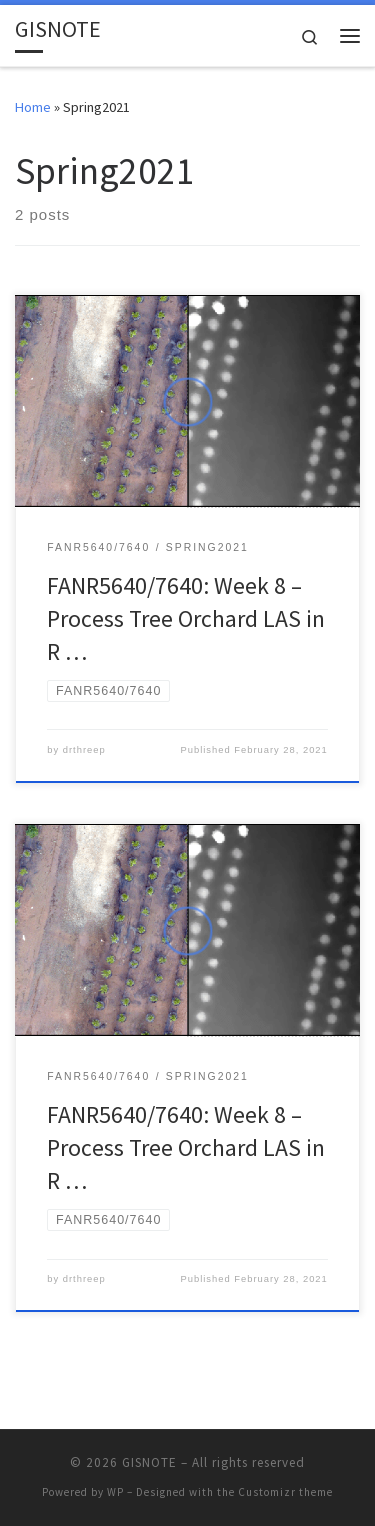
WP (115, 1492)
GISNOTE (149, 1462)
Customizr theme (285, 1492)
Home (33, 107)
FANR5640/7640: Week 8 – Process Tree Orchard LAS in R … (186, 619)
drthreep (84, 750)
